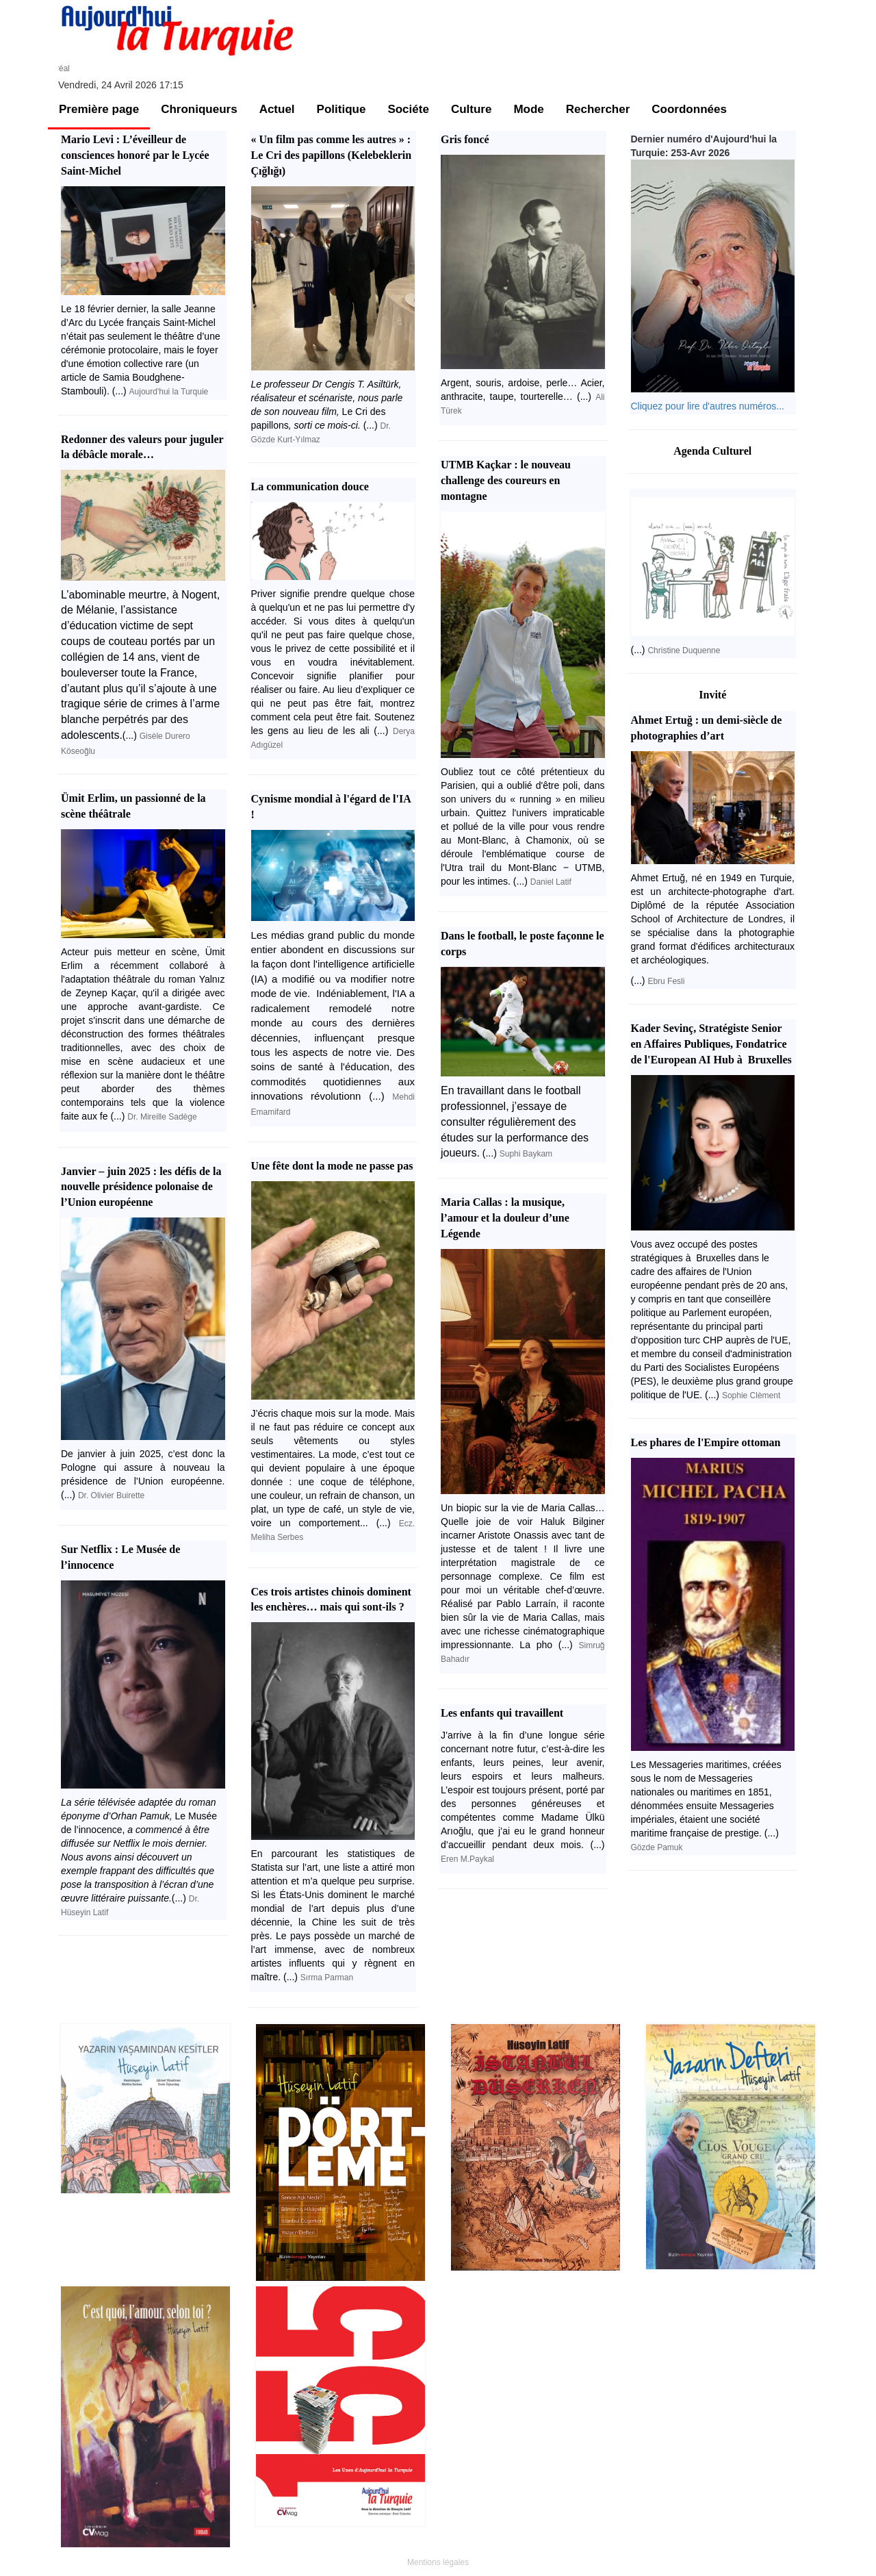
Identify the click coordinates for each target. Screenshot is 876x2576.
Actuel (277, 109)
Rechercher (598, 109)
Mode (528, 109)
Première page (99, 109)
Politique (341, 109)
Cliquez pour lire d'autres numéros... (707, 406)
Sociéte (407, 109)
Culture (471, 109)
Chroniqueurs (199, 109)
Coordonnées (689, 109)
